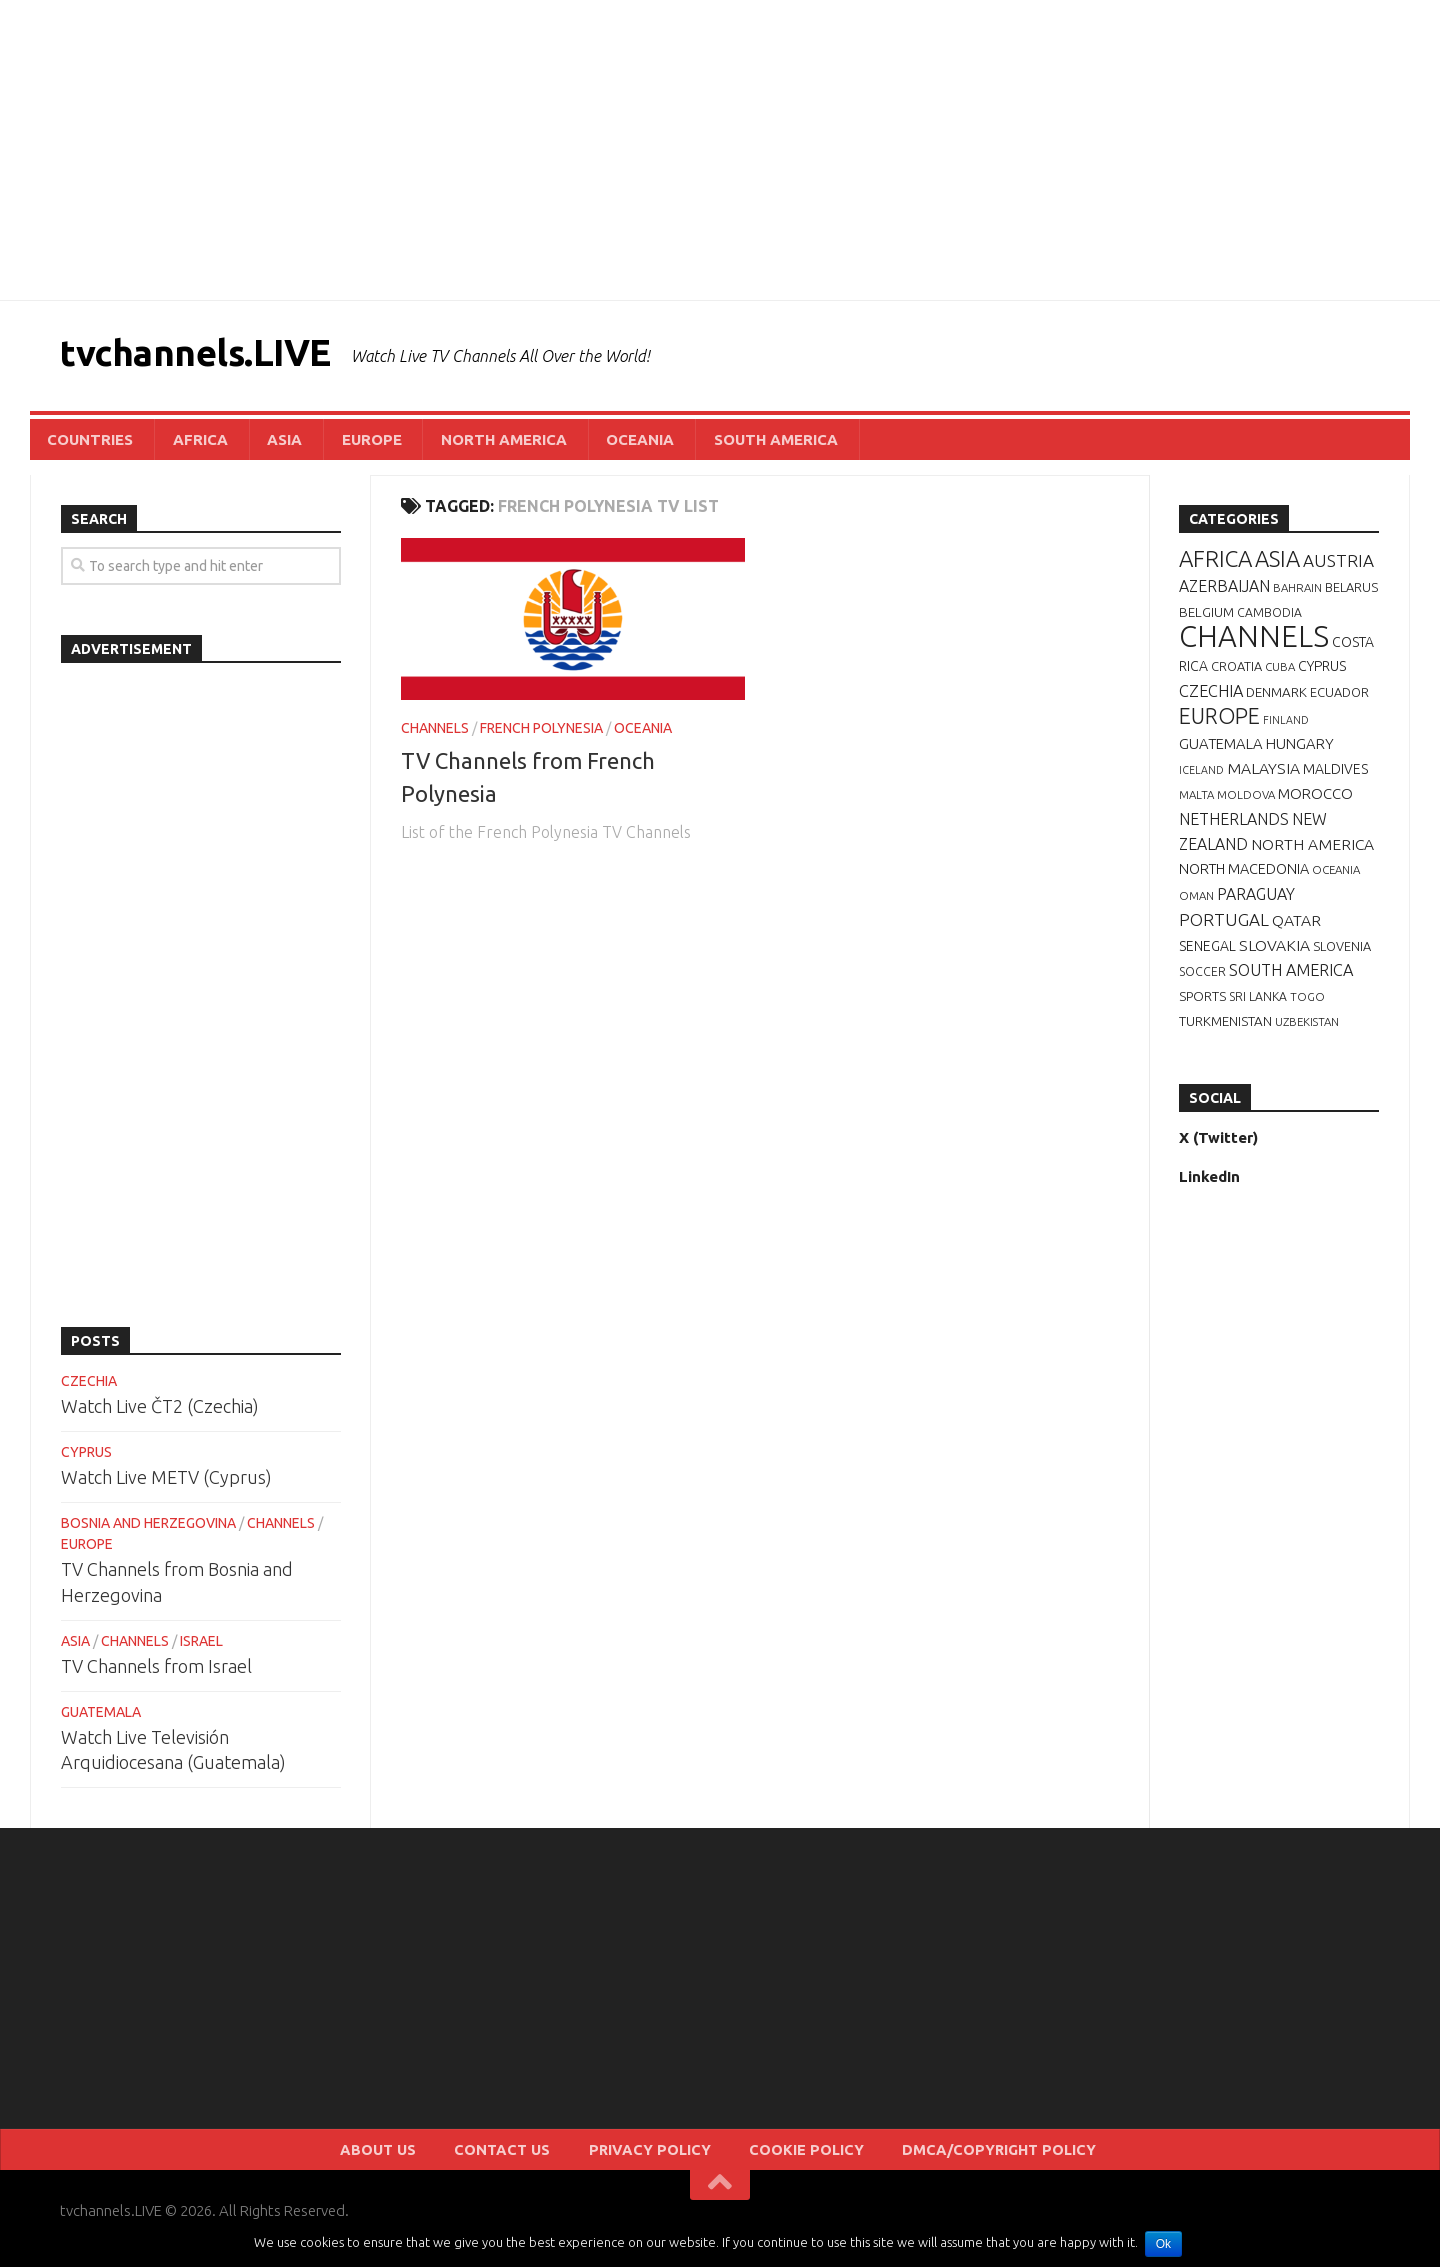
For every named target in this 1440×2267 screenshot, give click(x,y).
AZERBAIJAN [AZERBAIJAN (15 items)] (1224, 593)
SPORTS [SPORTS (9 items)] (1202, 1003)
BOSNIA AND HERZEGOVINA (148, 1530)
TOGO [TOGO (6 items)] (1307, 1003)
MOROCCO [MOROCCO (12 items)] (1315, 800)
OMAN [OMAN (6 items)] (1196, 902)
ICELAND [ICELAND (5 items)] (1201, 777)
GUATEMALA (101, 1719)
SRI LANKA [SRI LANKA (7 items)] (1258, 1003)
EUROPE (337, 442)
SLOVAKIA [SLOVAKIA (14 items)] (1274, 952)
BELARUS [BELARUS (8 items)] (1351, 594)
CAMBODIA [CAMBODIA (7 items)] (1269, 619)
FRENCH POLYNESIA (541, 735)
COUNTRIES (87, 442)
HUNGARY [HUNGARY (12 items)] (1300, 750)
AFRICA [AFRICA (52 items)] (1215, 565)
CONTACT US (539, 2160)
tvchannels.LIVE (215, 355)
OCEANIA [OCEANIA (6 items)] (1336, 876)
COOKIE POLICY (791, 2160)
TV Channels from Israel (156, 1673)
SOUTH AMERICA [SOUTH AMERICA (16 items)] (1291, 977)
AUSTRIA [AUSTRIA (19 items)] (1338, 567)
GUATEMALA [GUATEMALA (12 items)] (1221, 750)
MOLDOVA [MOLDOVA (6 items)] (1246, 801)
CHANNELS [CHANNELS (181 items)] (1254, 643)
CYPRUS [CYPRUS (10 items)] (1322, 673)
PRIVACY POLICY (661, 2160)
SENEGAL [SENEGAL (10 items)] (1207, 953)
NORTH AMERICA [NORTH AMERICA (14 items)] (1312, 851)
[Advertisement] (720, 150)
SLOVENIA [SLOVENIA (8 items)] (1342, 953)
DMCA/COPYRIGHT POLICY (954, 2160)
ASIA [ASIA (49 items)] (1277, 565)
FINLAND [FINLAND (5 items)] (1286, 727)
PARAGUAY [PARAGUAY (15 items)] (1256, 901)
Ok (1165, 2244)
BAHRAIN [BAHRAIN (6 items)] (1297, 594)
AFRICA (186, 442)
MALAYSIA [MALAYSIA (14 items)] (1263, 775)
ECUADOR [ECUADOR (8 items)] (1339, 699)
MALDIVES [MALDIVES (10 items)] (1335, 776)
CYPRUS (86, 1459)
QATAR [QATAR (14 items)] (1296, 927)
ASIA (260, 442)
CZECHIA (89, 1388)
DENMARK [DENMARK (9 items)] (1276, 699)
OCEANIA (585, 442)
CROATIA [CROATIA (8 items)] (1236, 673)
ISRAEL (201, 1648)
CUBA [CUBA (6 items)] (1280, 673)
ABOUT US (435, 2160)
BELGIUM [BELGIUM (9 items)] (1206, 619)
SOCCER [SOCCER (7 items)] (1202, 978)
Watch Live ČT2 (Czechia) (160, 1413)
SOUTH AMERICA (710, 442)
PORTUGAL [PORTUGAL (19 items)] (1224, 926)
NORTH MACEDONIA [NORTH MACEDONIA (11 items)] (1244, 876)
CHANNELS (435, 735)
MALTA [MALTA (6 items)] (1196, 801)
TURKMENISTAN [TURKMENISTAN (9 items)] (1225, 1028)
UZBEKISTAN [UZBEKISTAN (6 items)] (1307, 1028)
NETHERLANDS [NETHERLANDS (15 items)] (1234, 826)
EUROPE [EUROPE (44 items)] (1219, 723)
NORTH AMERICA (459, 442)
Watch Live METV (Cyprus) (166, 1484)
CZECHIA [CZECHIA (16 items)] (1211, 698)
